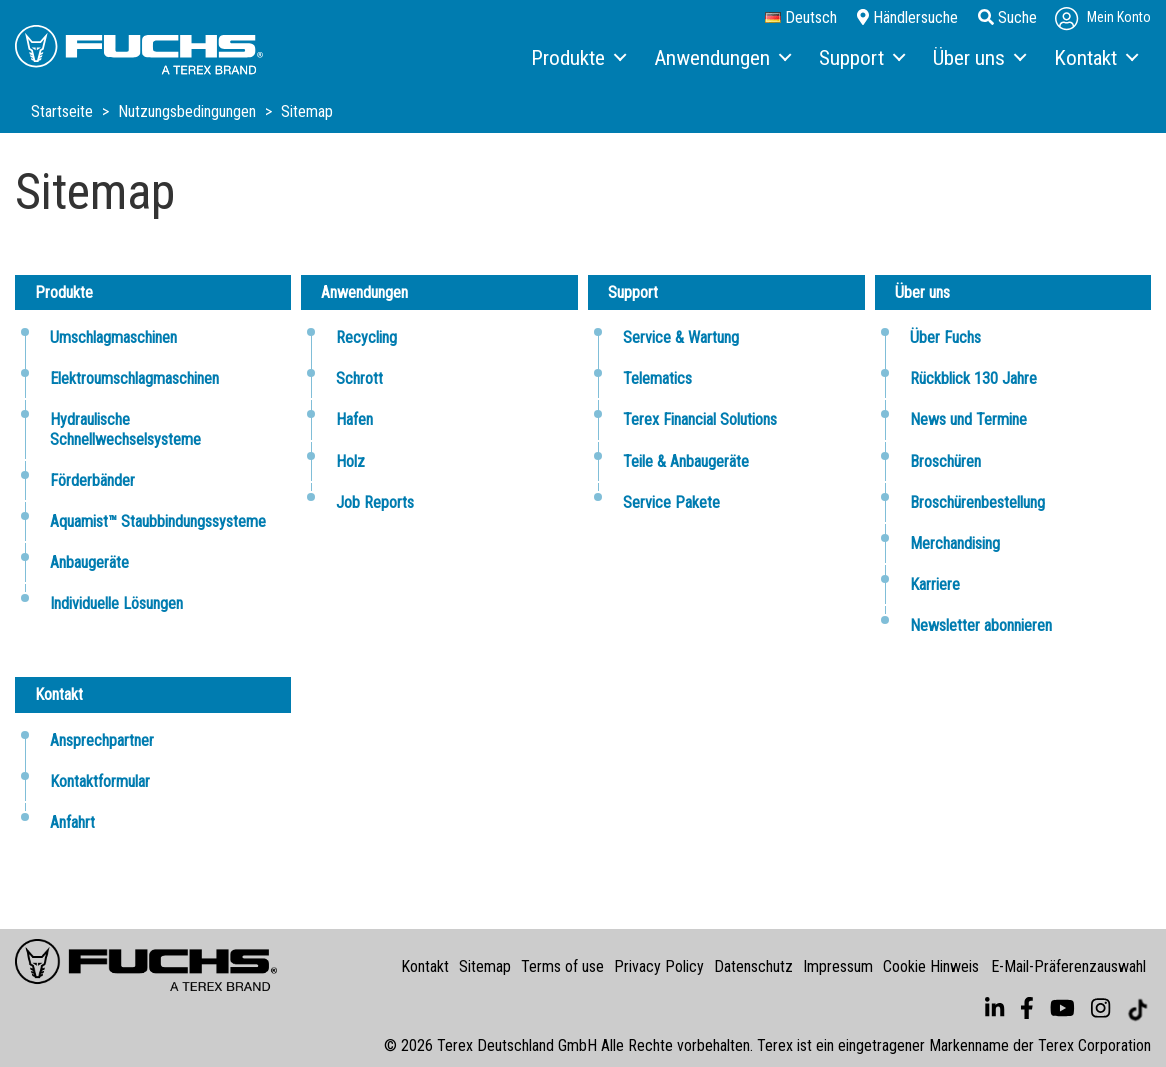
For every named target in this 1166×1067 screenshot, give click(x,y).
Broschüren (945, 461)
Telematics (657, 378)
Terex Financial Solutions (700, 419)
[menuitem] (577, 59)
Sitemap (485, 966)
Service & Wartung (681, 337)
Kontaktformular (100, 781)
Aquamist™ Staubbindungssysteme (158, 521)
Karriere (935, 584)
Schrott (359, 378)
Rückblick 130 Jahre (973, 378)
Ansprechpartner (102, 740)
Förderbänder (92, 480)
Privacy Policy (659, 966)
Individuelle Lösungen (116, 603)
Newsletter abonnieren (981, 625)
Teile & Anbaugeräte (686, 461)
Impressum (838, 966)
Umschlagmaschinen (113, 337)
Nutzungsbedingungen (189, 111)
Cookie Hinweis (931, 966)
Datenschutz (753, 966)
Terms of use (562, 966)
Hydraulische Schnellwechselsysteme (125, 429)
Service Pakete (671, 502)
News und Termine (968, 419)
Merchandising (955, 543)
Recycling (366, 337)
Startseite (64, 111)
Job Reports (375, 502)
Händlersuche (907, 17)
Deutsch (801, 18)
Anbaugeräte (89, 562)
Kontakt (425, 966)
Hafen (354, 419)
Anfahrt (72, 822)
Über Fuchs (945, 337)
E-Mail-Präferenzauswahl (1068, 966)
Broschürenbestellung (977, 502)
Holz (350, 461)
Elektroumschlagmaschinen (134, 378)
